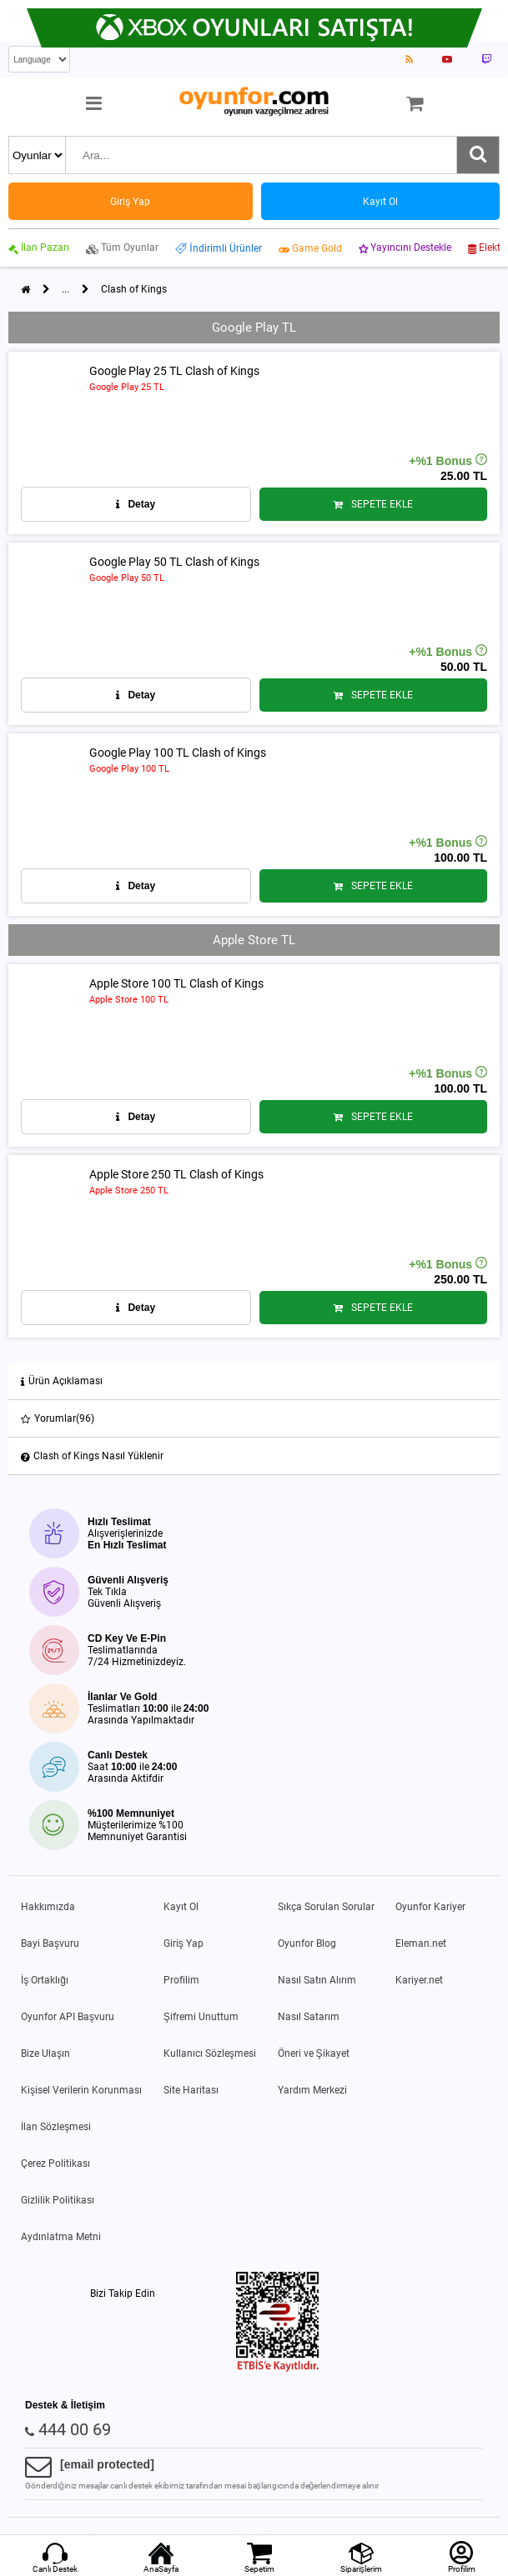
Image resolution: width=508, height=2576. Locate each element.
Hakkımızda (48, 1907)
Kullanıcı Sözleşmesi (209, 2053)
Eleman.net (420, 1943)
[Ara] (478, 155)
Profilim (181, 1980)
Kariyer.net (419, 1980)
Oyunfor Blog (307, 1943)
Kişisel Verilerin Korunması (81, 2090)
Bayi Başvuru (50, 1943)
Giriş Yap (183, 1943)
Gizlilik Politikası (57, 2200)
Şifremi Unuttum (201, 2017)
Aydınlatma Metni (61, 2237)
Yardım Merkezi (312, 2090)
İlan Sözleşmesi (56, 2127)
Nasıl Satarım (309, 2017)
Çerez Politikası (55, 2163)
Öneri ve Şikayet (314, 2053)
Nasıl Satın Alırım (317, 1980)
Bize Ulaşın (45, 2053)
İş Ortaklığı (44, 1980)
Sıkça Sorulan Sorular (326, 1907)
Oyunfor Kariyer (430, 1907)
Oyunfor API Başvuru (67, 2017)
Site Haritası (191, 2090)
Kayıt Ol (181, 1907)
